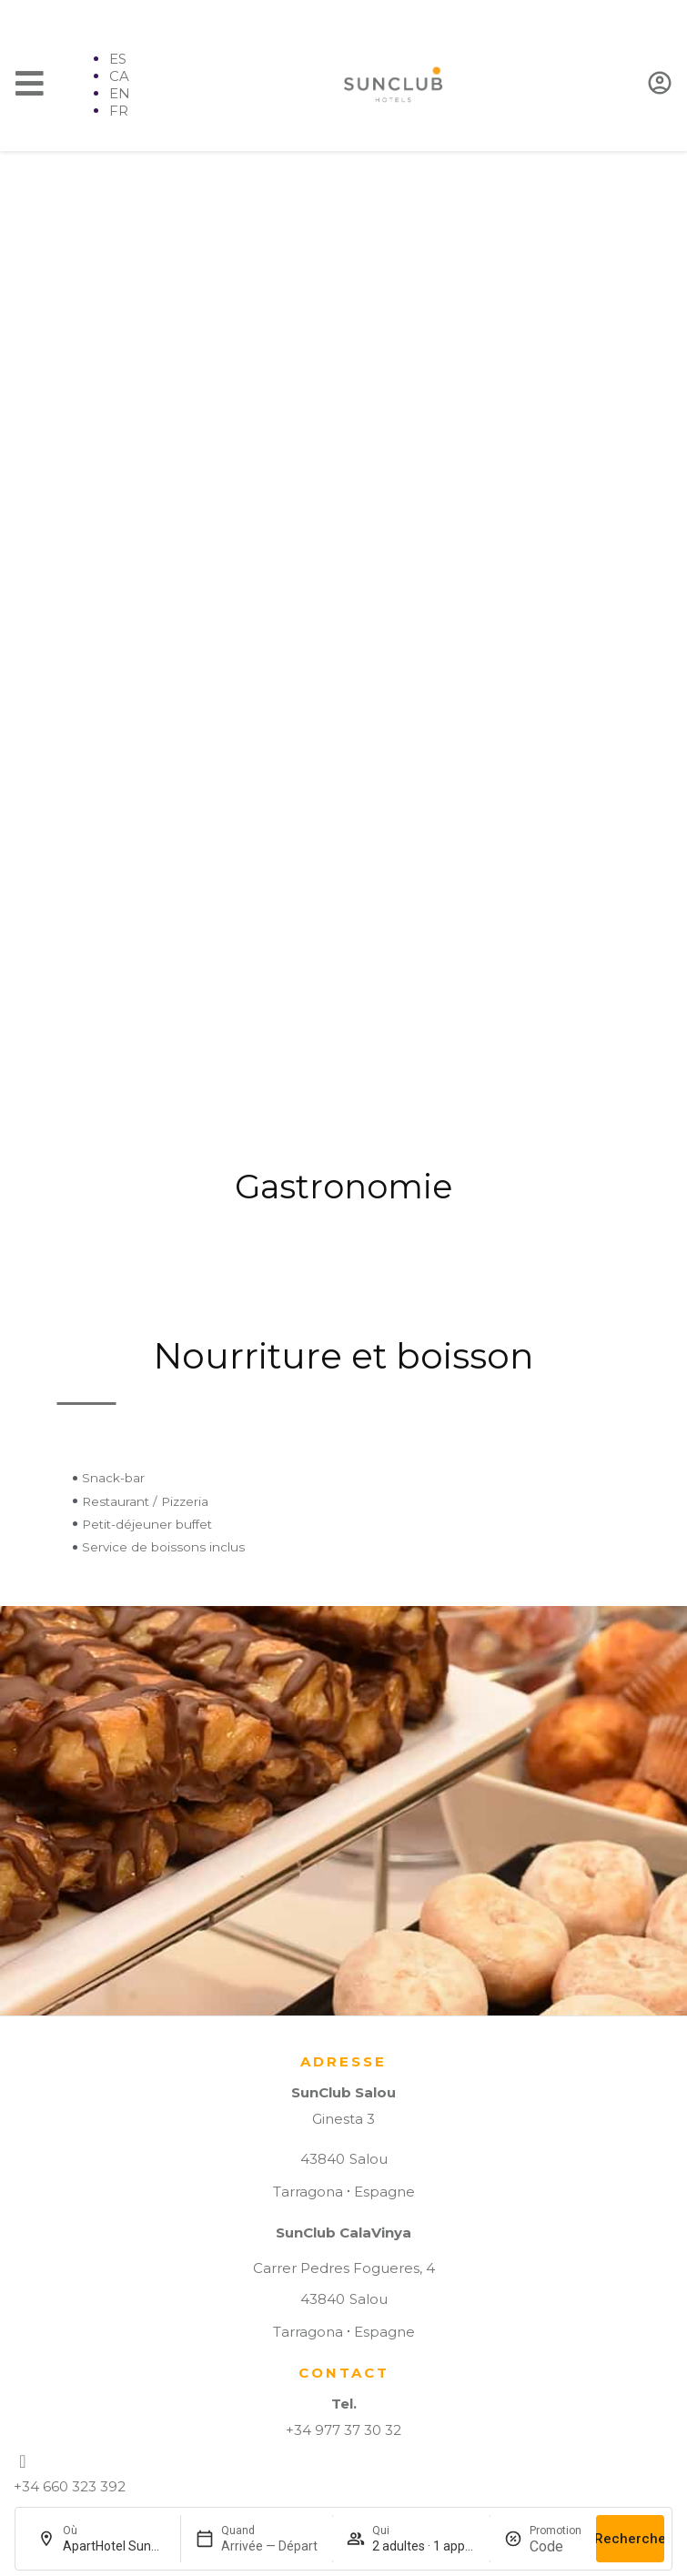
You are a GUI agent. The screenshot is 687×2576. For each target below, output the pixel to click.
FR (118, 110)
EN (119, 93)
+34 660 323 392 (70, 2486)
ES (117, 58)
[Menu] (29, 83)
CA (119, 76)
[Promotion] (555, 2546)
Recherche (630, 2539)
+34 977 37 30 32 (343, 2430)
